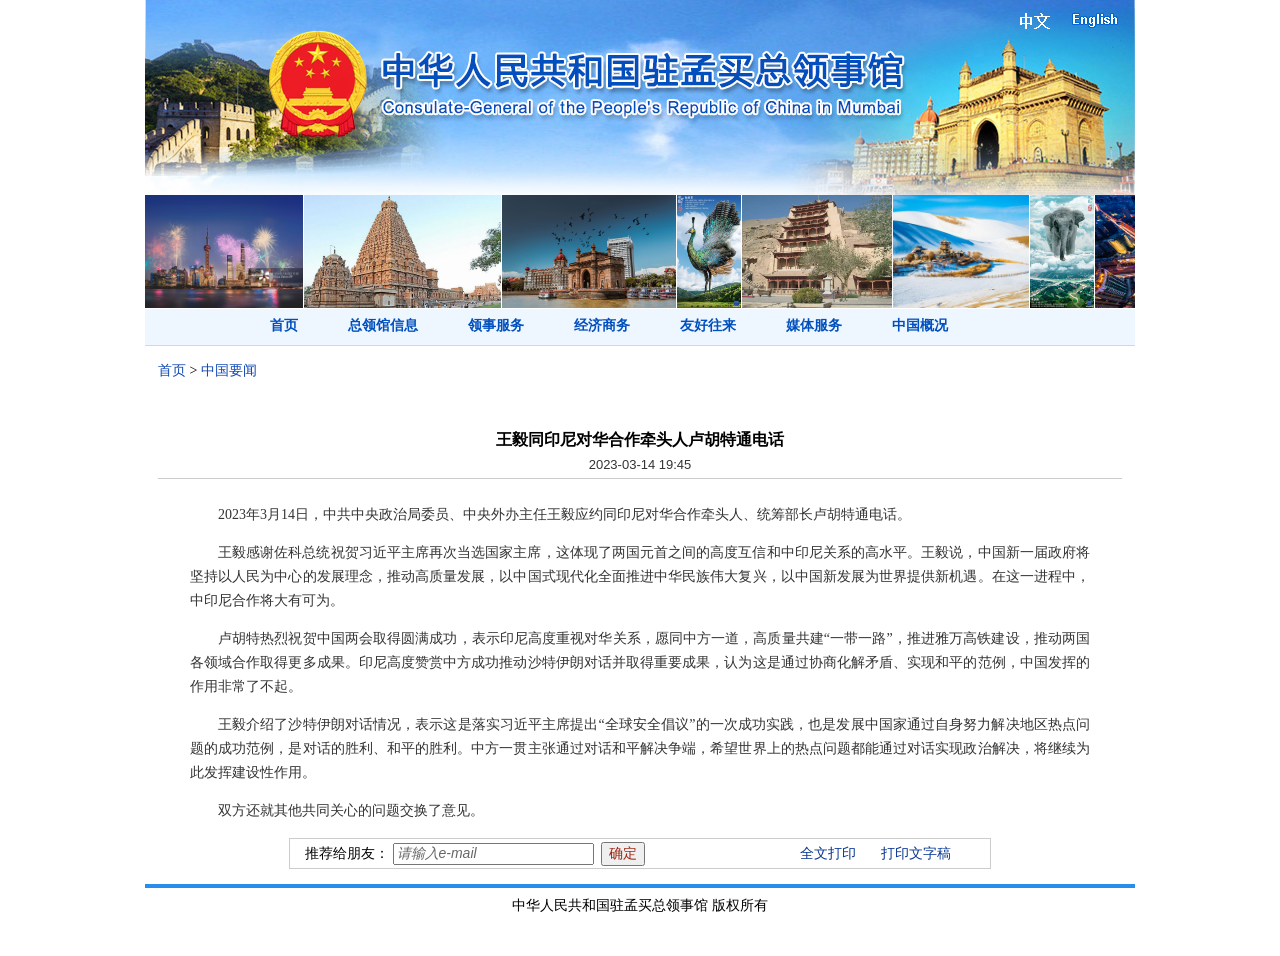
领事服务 (496, 325)
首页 (284, 325)
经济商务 (602, 325)
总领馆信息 (383, 325)
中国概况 (920, 325)
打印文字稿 (916, 853)
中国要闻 (229, 370)
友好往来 (708, 325)
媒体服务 (814, 325)
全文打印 (828, 853)
